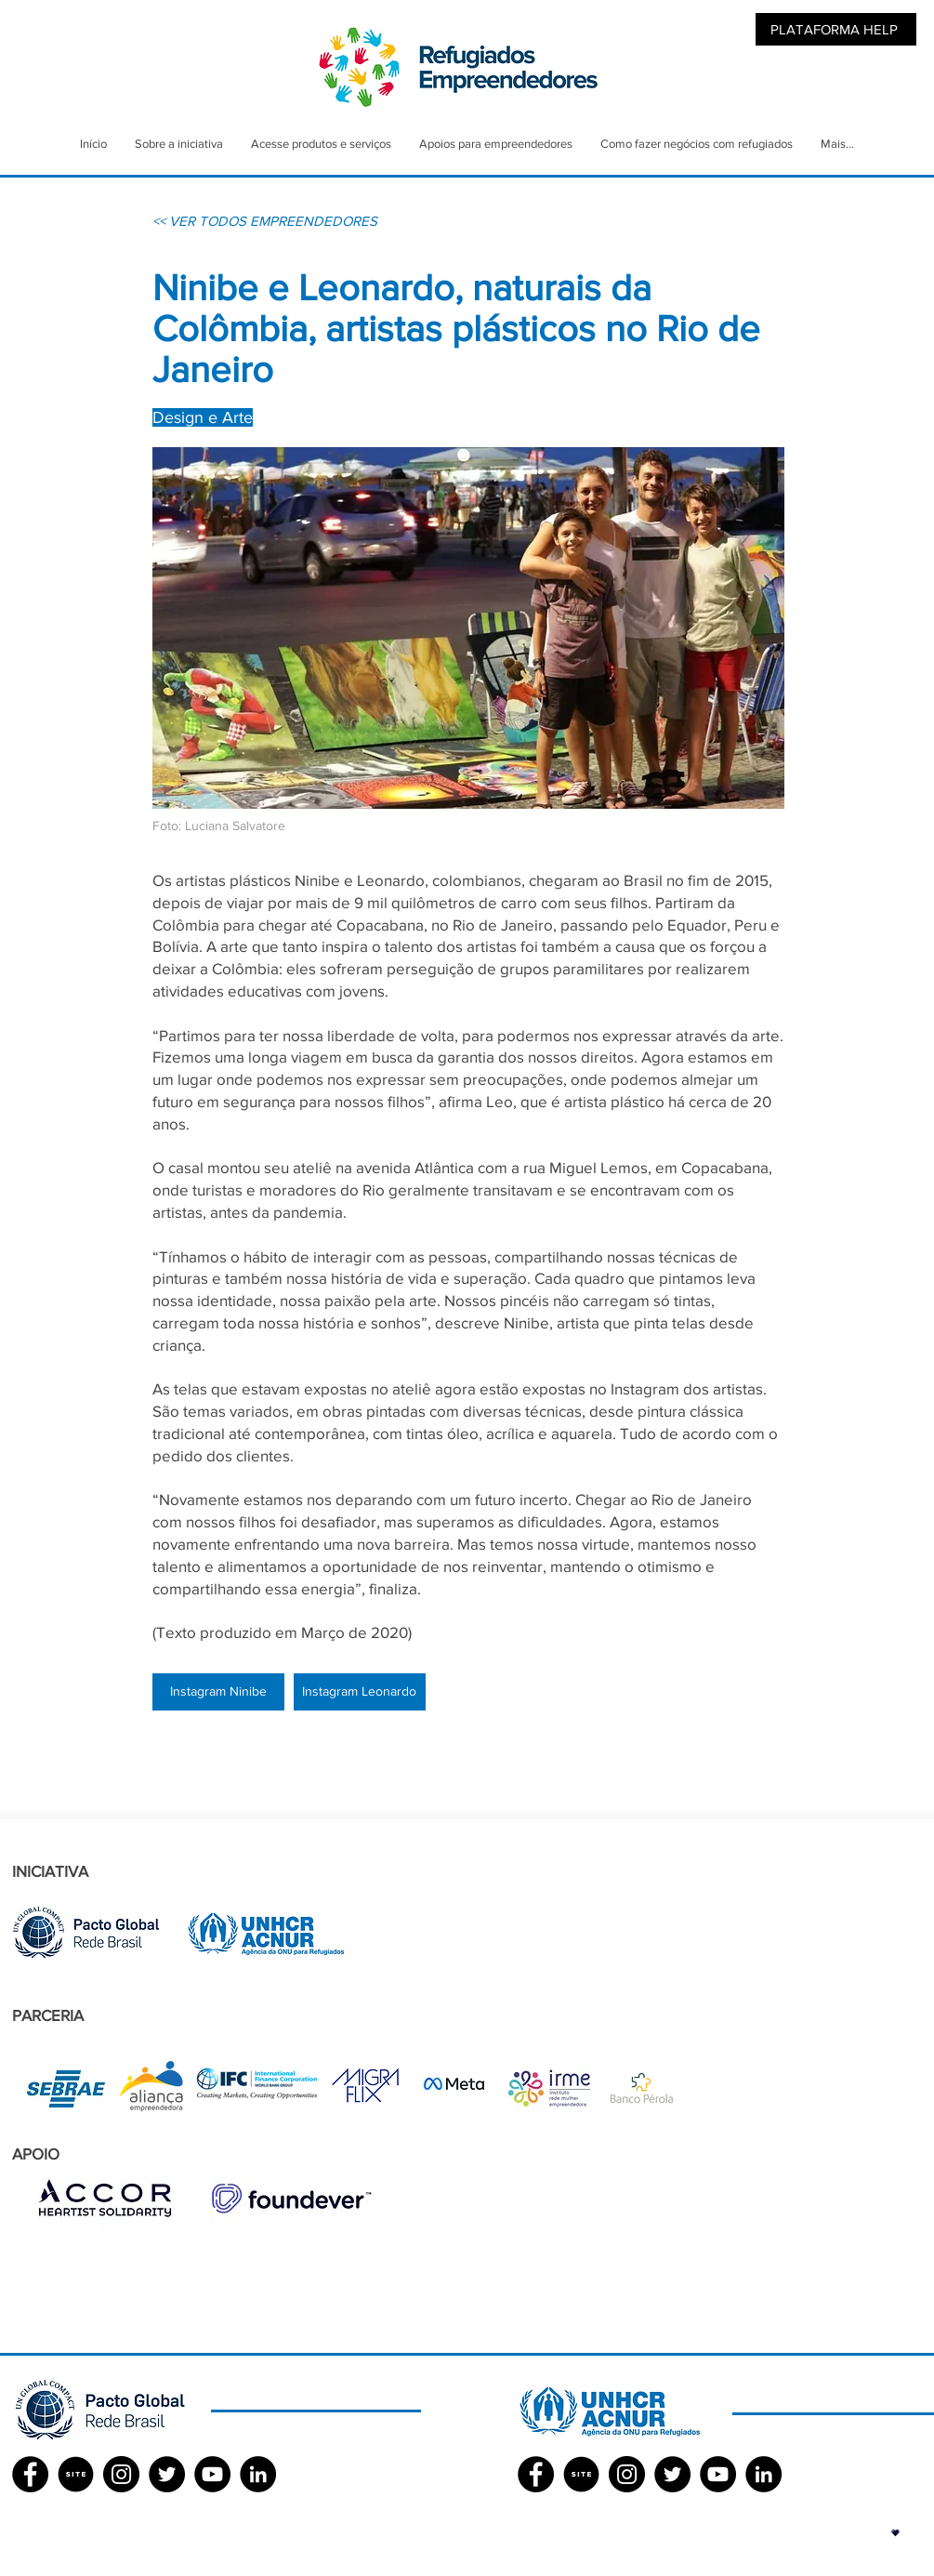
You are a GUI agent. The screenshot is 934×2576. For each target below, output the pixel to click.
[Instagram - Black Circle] (121, 2474)
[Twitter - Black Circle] (167, 2474)
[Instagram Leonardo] (360, 1692)
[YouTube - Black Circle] (212, 2474)
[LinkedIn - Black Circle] (258, 2474)
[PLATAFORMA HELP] (836, 29)
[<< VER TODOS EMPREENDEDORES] (264, 220)
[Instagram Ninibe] (218, 1692)
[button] (895, 2533)
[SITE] (76, 2474)
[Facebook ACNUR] (536, 2474)
